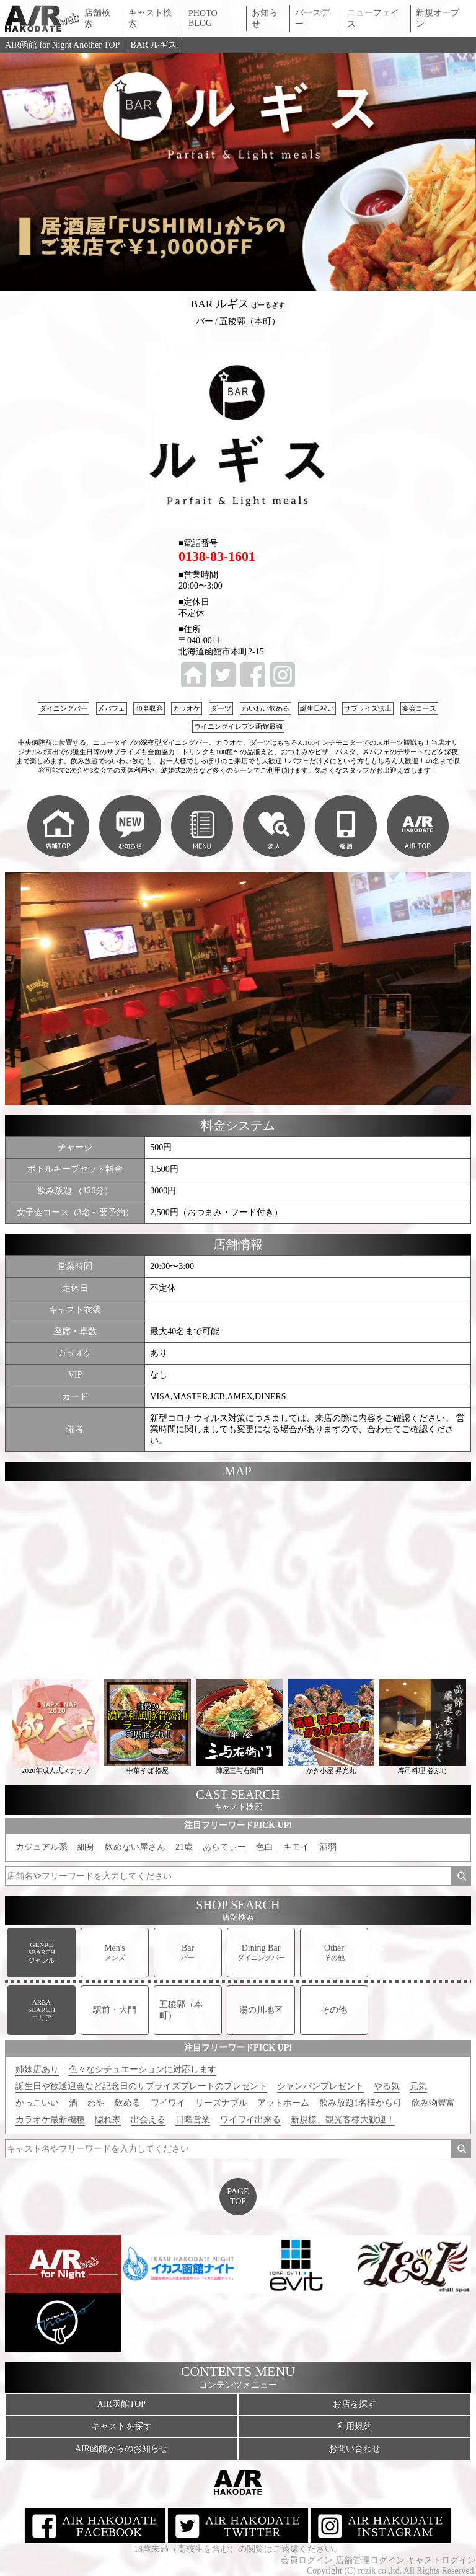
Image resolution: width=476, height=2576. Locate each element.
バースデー (312, 18)
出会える (148, 2119)
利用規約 (354, 2426)
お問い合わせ (354, 2448)
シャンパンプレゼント (320, 2086)
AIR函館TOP (121, 2404)
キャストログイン (441, 2560)
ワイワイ (168, 2103)
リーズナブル (221, 2103)
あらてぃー (224, 1847)
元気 (418, 2086)
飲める (128, 2103)
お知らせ (265, 18)
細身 (86, 1847)
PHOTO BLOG (202, 18)
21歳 (184, 1847)
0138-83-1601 (216, 556)
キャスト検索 (150, 18)
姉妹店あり (37, 2069)
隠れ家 (108, 2119)
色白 (264, 1847)
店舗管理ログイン (370, 2560)
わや (96, 2103)
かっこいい (37, 2103)
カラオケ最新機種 (50, 2119)
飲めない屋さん (135, 1847)
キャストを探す (121, 2426)
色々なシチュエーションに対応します (142, 2069)
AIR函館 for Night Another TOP (62, 45)
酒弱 (328, 1847)
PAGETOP (238, 2196)
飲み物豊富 (433, 2103)
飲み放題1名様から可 (360, 2103)
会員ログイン (307, 2560)
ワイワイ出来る (250, 2119)
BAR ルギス (153, 45)
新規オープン (437, 18)
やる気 (387, 2086)
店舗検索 (97, 18)
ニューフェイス (373, 18)
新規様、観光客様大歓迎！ (343, 2119)
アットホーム (283, 2103)
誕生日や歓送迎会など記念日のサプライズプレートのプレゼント (141, 2086)
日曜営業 (192, 2119)
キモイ (296, 1847)
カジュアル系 (41, 1847)
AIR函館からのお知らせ (121, 2448)
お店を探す (354, 2404)
